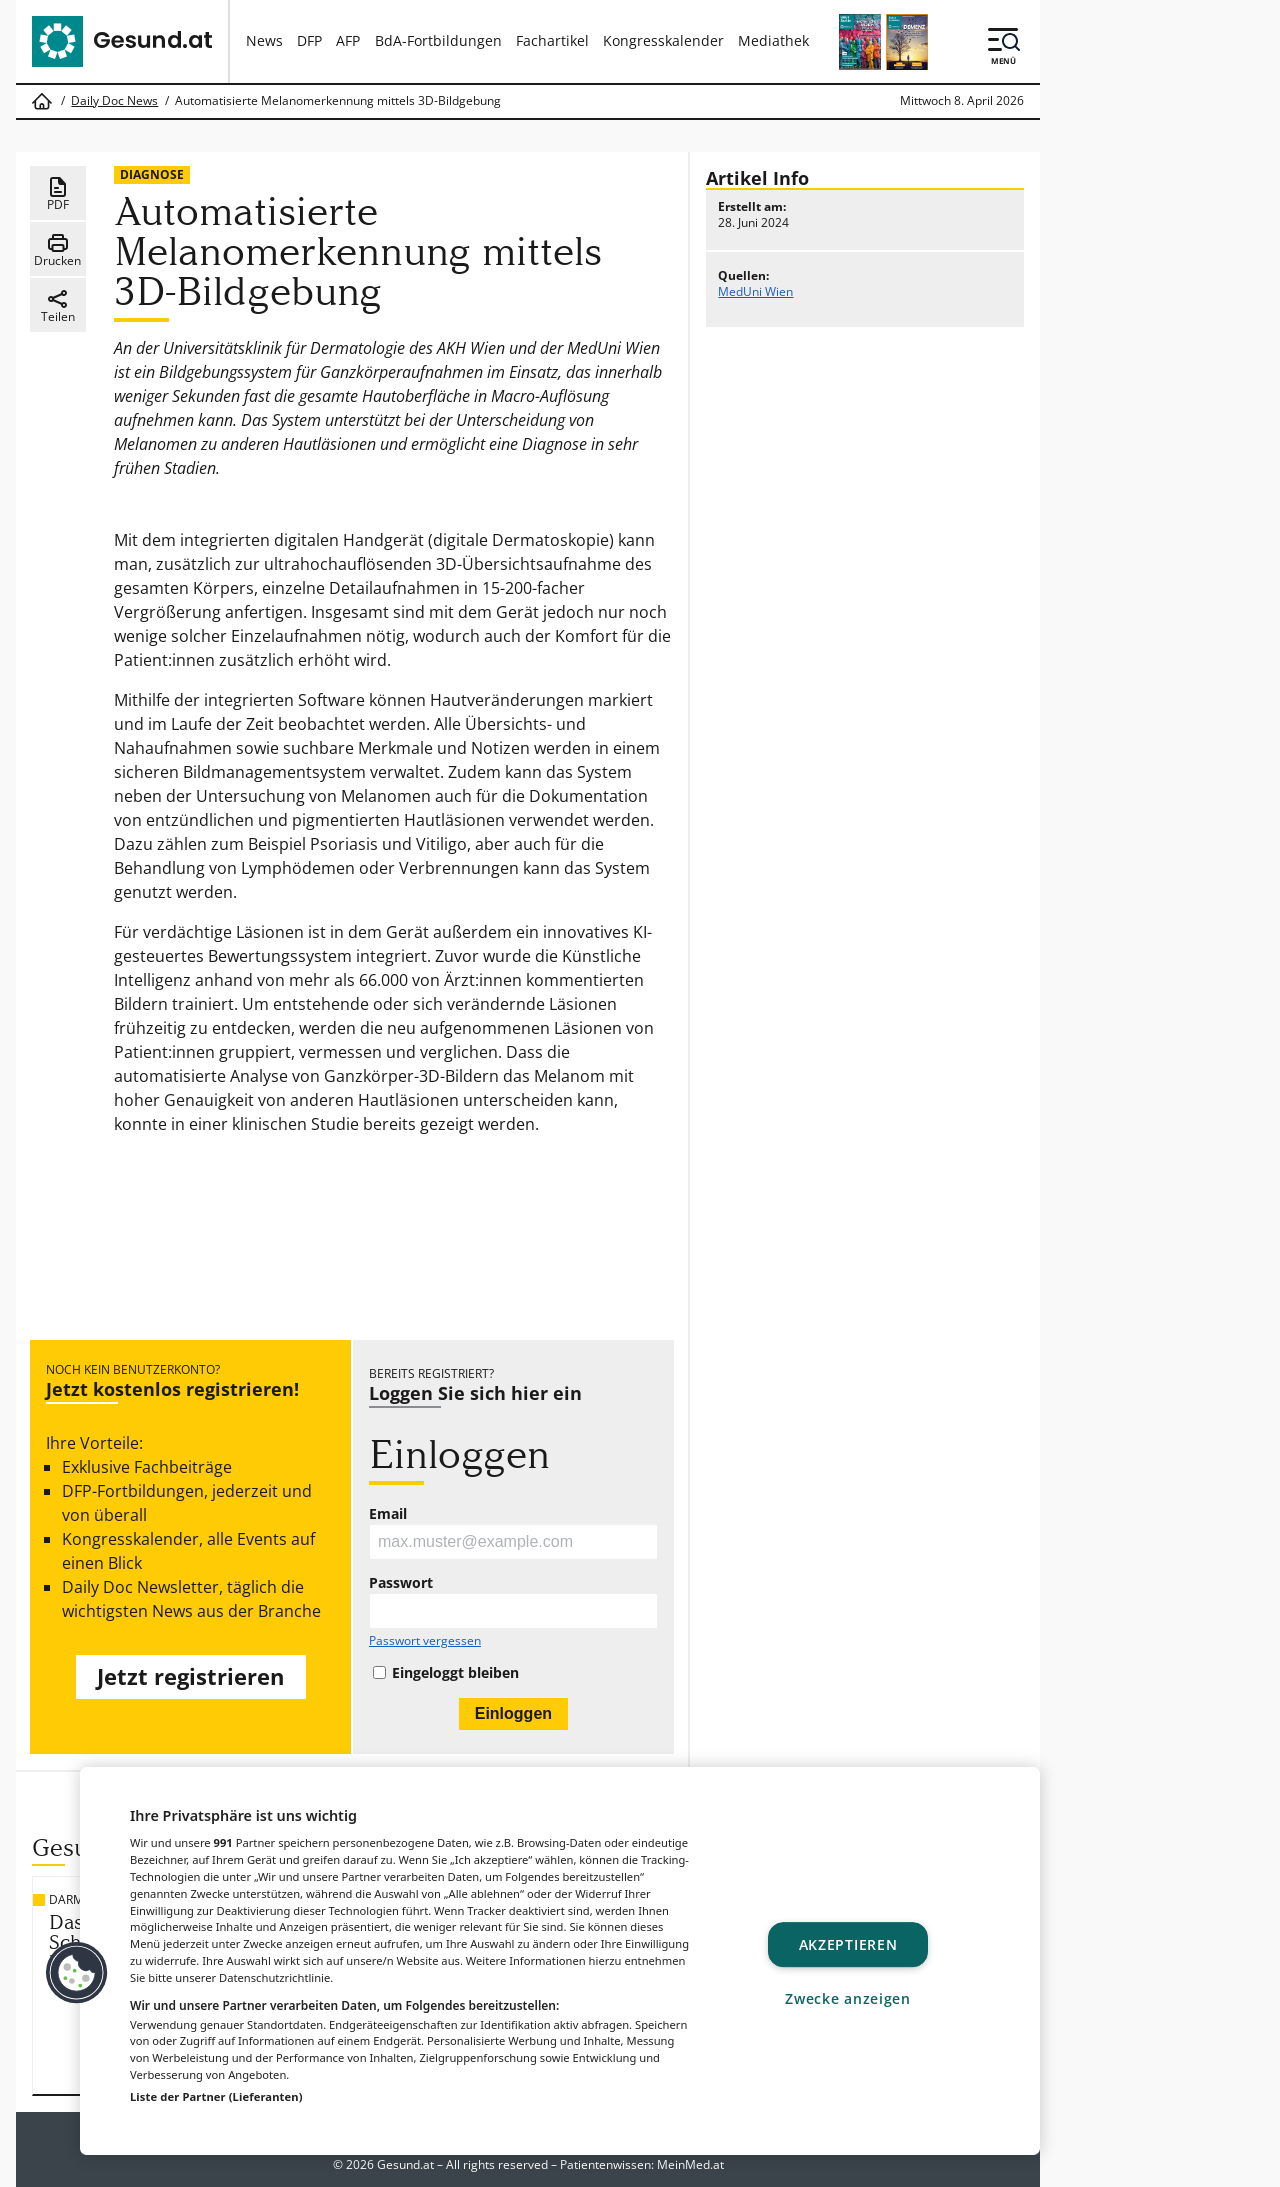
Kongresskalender (663, 40)
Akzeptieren (848, 1944)
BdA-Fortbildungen (438, 40)
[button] (77, 1973)
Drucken (57, 250)
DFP (309, 40)
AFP (348, 40)
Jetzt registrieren (190, 1676)
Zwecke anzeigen (848, 1998)
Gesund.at (405, 2164)
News (264, 40)
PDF (58, 194)
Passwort (401, 1583)
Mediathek (773, 40)
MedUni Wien (755, 291)
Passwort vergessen (425, 1641)
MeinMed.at (690, 2164)
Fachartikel (552, 40)
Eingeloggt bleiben (455, 1673)
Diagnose (152, 174)
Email (388, 1514)
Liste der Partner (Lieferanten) (216, 2096)
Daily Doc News (114, 101)
